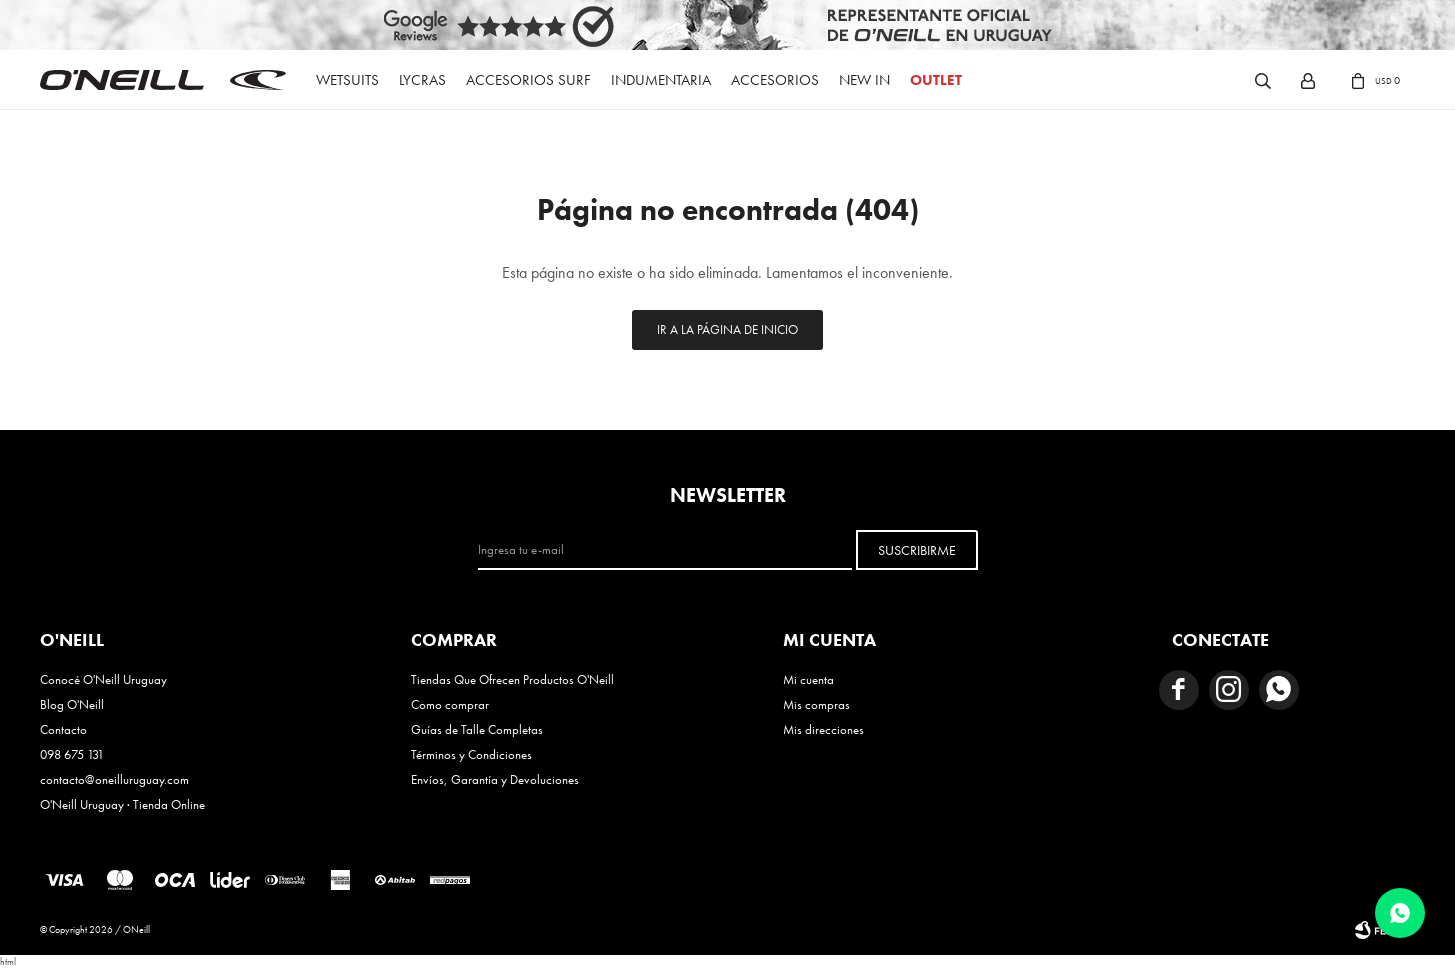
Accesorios (775, 80)
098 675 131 (72, 754)
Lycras (422, 80)
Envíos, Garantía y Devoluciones (495, 779)
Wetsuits (347, 80)
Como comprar (450, 704)
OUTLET (936, 80)
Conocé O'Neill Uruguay (103, 679)
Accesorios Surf (528, 80)
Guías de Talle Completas (477, 729)
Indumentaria (661, 80)
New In (864, 80)
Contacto (63, 729)
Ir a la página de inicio (727, 329)
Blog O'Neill (72, 704)
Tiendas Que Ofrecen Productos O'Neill (512, 679)
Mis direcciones (823, 729)
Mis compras (816, 704)
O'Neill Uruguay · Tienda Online (122, 804)
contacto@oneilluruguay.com (114, 779)
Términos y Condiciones (471, 754)
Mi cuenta (808, 679)
